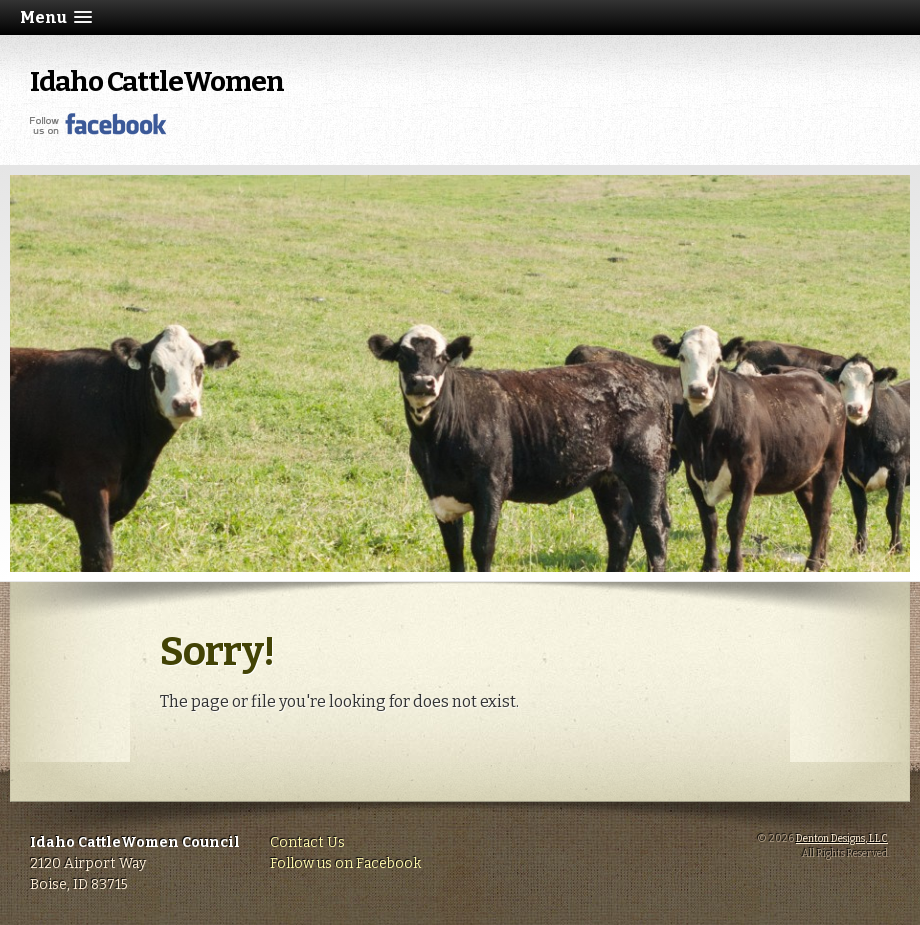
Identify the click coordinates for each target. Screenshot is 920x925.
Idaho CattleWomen (157, 81)
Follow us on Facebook (345, 863)
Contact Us (307, 842)
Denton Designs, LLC (842, 839)
